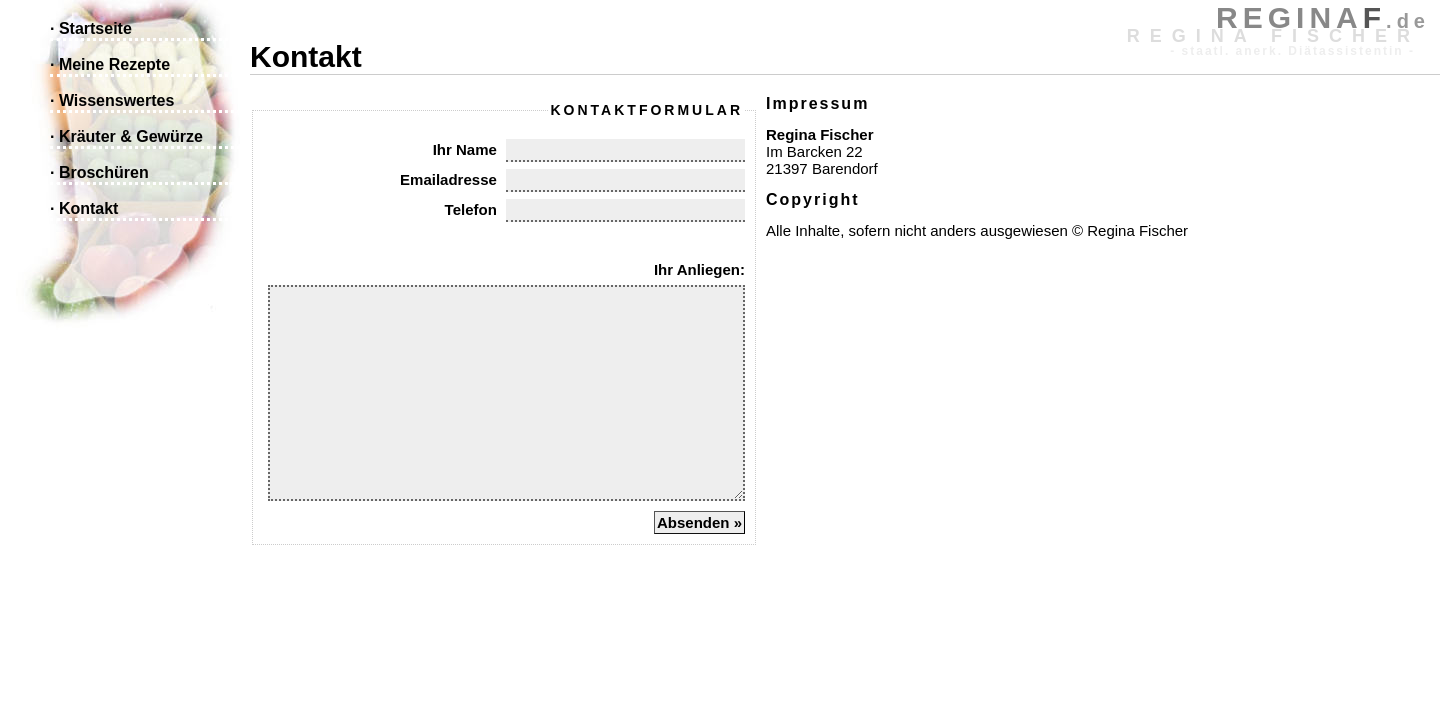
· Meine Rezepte (110, 64)
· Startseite (91, 28)
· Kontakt (84, 208)
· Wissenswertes (112, 100)
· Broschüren (99, 172)
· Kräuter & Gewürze (126, 136)
